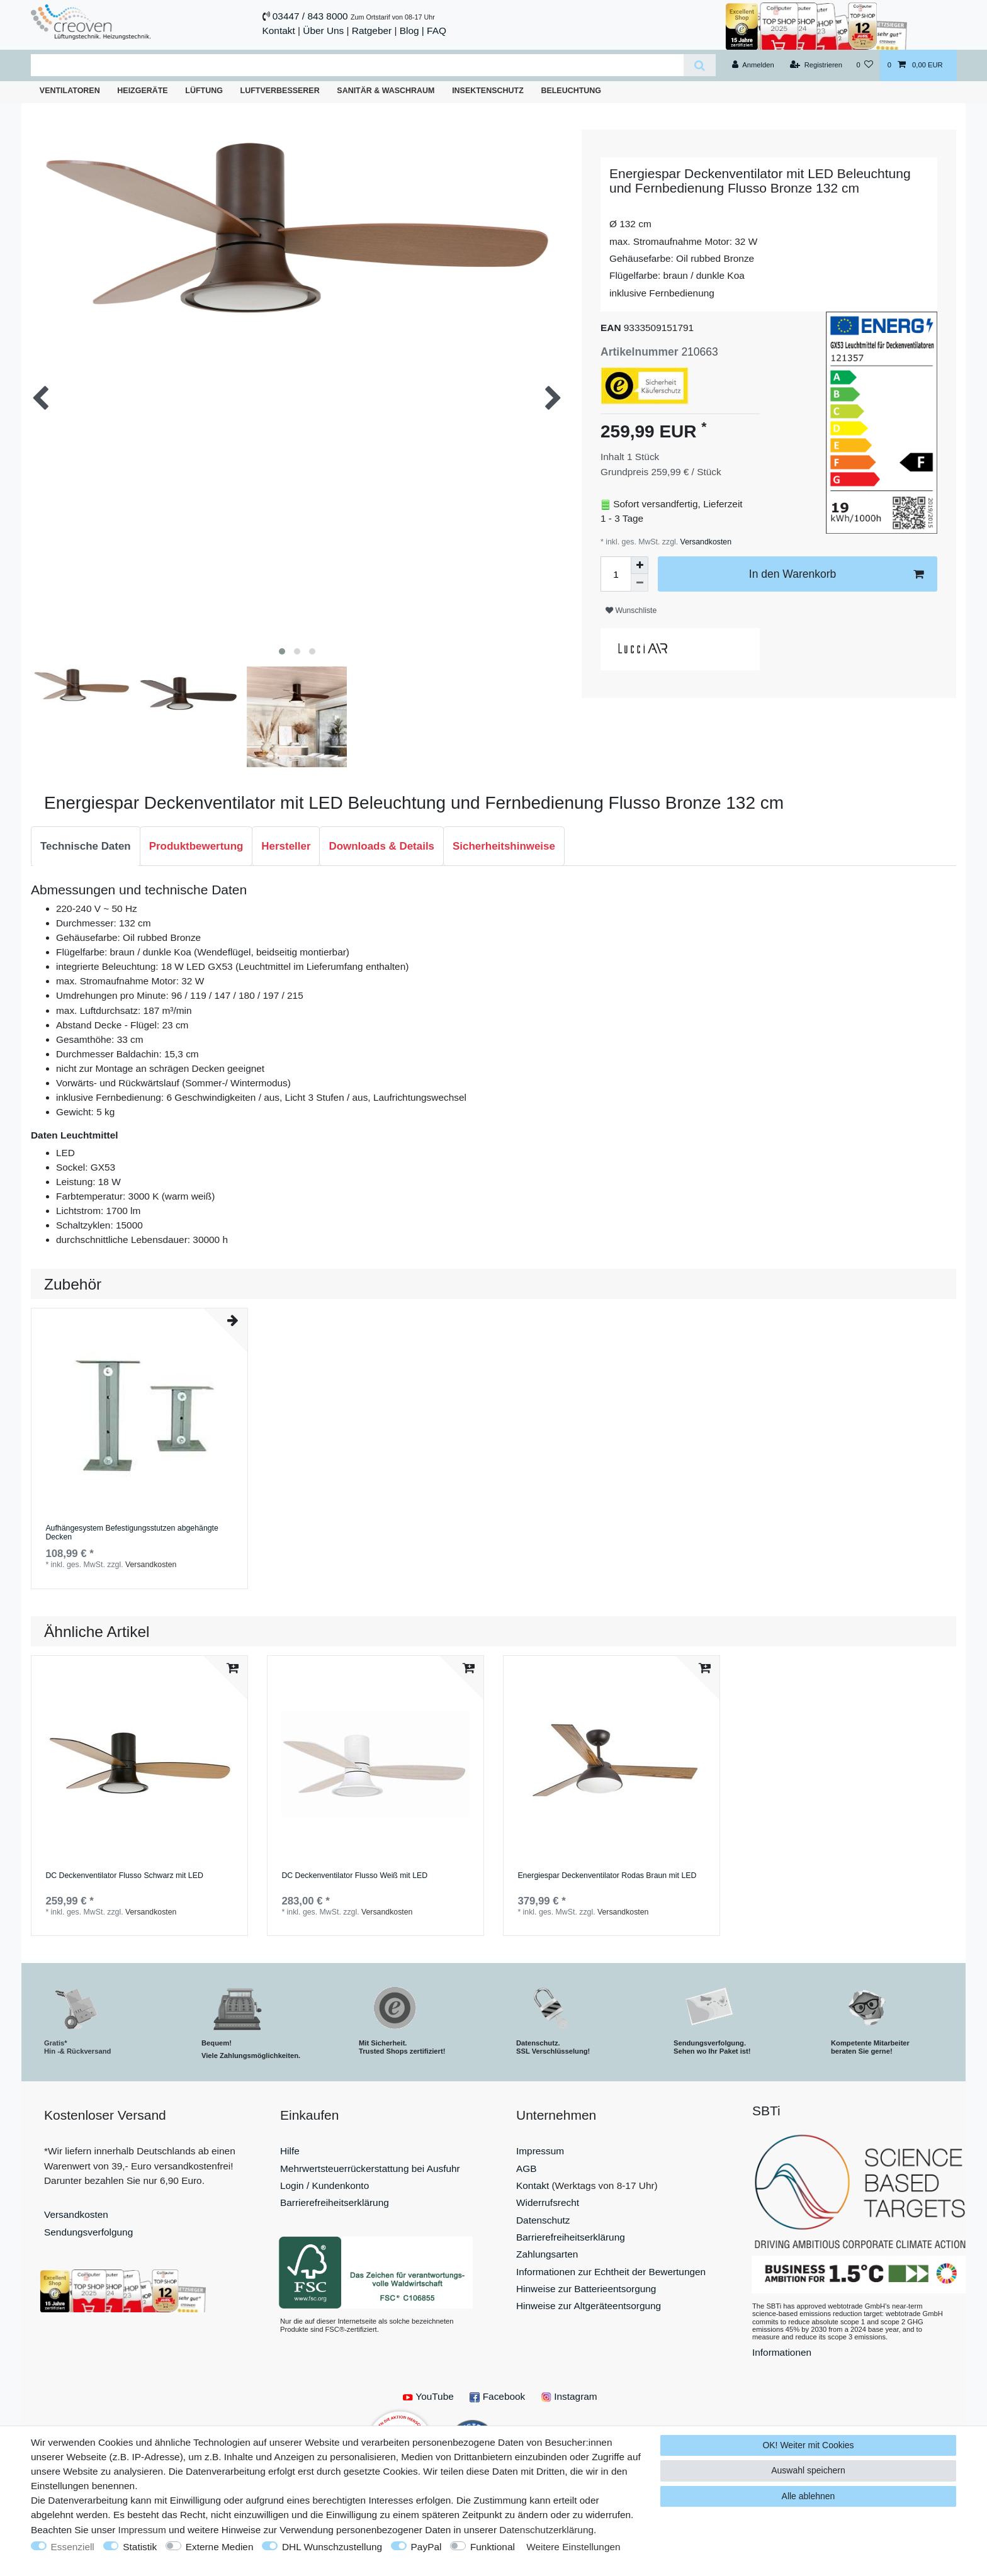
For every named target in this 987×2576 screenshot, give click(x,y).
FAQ (436, 30)
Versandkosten (704, 541)
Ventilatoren (70, 90)
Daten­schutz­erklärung (546, 2529)
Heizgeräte (142, 90)
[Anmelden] (753, 65)
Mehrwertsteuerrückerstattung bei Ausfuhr (370, 2168)
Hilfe (290, 2151)
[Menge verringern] (639, 583)
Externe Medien (220, 2546)
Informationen (781, 2352)
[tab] (85, 846)
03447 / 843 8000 (310, 16)
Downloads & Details (381, 846)
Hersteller (285, 846)
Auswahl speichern (808, 2470)
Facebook (497, 2396)
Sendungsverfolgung (88, 2232)
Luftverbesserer (280, 90)
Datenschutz (543, 2220)
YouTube (428, 2396)
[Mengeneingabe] (616, 574)
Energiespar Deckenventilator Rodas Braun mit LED (606, 1876)
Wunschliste (631, 610)
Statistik (140, 2546)
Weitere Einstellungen (573, 2546)
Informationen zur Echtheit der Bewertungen (611, 2271)
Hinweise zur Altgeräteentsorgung (588, 2305)
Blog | (412, 30)
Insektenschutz (488, 90)
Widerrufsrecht (547, 2202)
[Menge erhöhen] (639, 565)
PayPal (426, 2546)
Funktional (492, 2546)
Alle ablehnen (808, 2496)
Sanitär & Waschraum (385, 90)
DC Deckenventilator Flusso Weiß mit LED (354, 1876)
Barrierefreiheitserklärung (334, 2202)
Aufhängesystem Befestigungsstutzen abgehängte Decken (131, 1532)
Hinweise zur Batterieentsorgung (586, 2288)
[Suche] (700, 65)
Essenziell (72, 2546)
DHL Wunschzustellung (332, 2546)
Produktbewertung (196, 846)
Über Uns (323, 30)
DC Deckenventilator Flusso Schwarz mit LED (124, 1876)
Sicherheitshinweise (504, 846)
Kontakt (278, 30)
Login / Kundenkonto (324, 2185)
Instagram (569, 2396)
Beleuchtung (571, 90)
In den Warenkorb (836, 574)
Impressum (540, 2151)
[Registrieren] (816, 65)
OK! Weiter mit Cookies (808, 2445)
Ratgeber (372, 30)
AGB (526, 2168)
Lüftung (204, 90)
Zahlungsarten (547, 2254)
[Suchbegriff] (357, 65)
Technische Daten (85, 846)
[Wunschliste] (864, 65)
